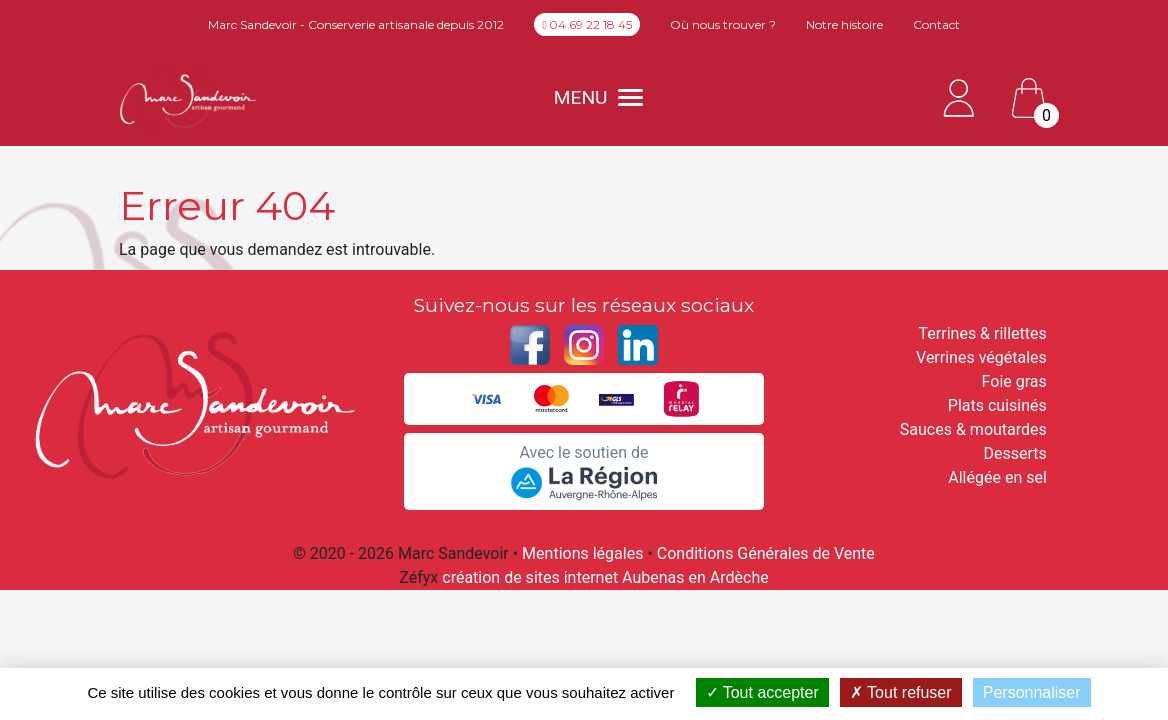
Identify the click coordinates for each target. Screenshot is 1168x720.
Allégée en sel (997, 477)
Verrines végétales (981, 357)
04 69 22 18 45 (587, 24)
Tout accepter (762, 692)
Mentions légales (582, 553)
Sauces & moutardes (973, 429)
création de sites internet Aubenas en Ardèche (605, 577)
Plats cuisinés (997, 405)
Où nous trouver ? (723, 24)
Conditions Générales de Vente (766, 553)
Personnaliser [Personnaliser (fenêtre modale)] (1032, 692)
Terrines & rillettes (983, 333)
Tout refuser (901, 692)
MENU (598, 97)
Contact (936, 24)
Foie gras (1014, 381)
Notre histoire (844, 24)
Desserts (1015, 453)
